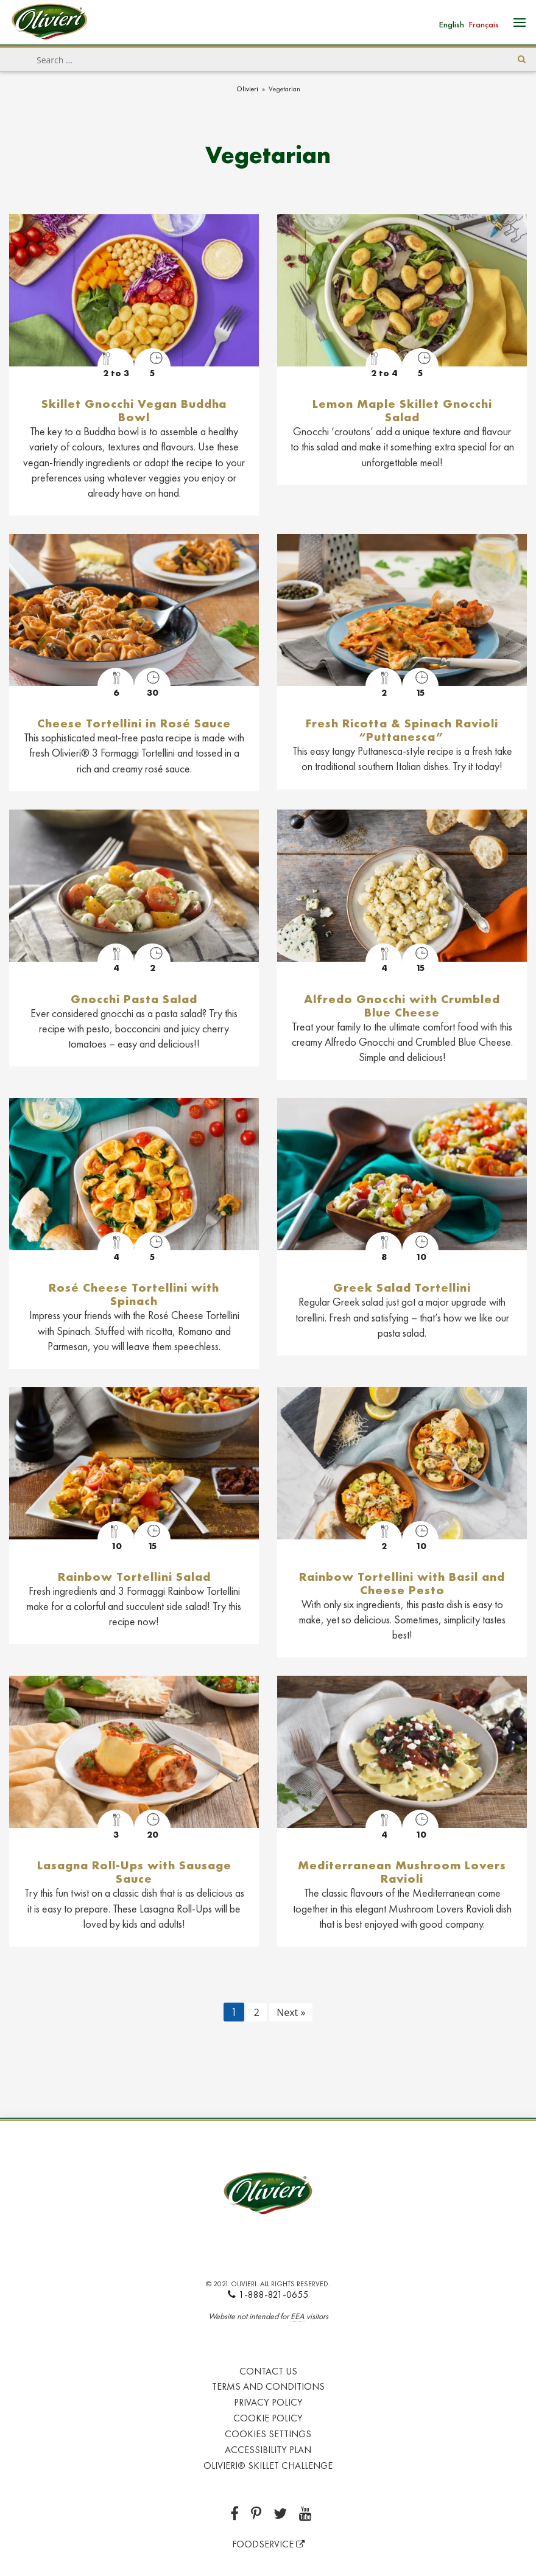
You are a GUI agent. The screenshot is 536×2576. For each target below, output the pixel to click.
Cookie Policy (268, 2418)
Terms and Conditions (268, 2386)
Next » (291, 2012)
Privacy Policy (268, 2402)
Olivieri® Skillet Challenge (268, 2465)
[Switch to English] (452, 23)
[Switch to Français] (484, 23)
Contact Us (268, 2371)
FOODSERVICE (268, 2544)
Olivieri (247, 89)
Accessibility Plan (268, 2449)
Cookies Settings (268, 2433)
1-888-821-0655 (268, 2294)
